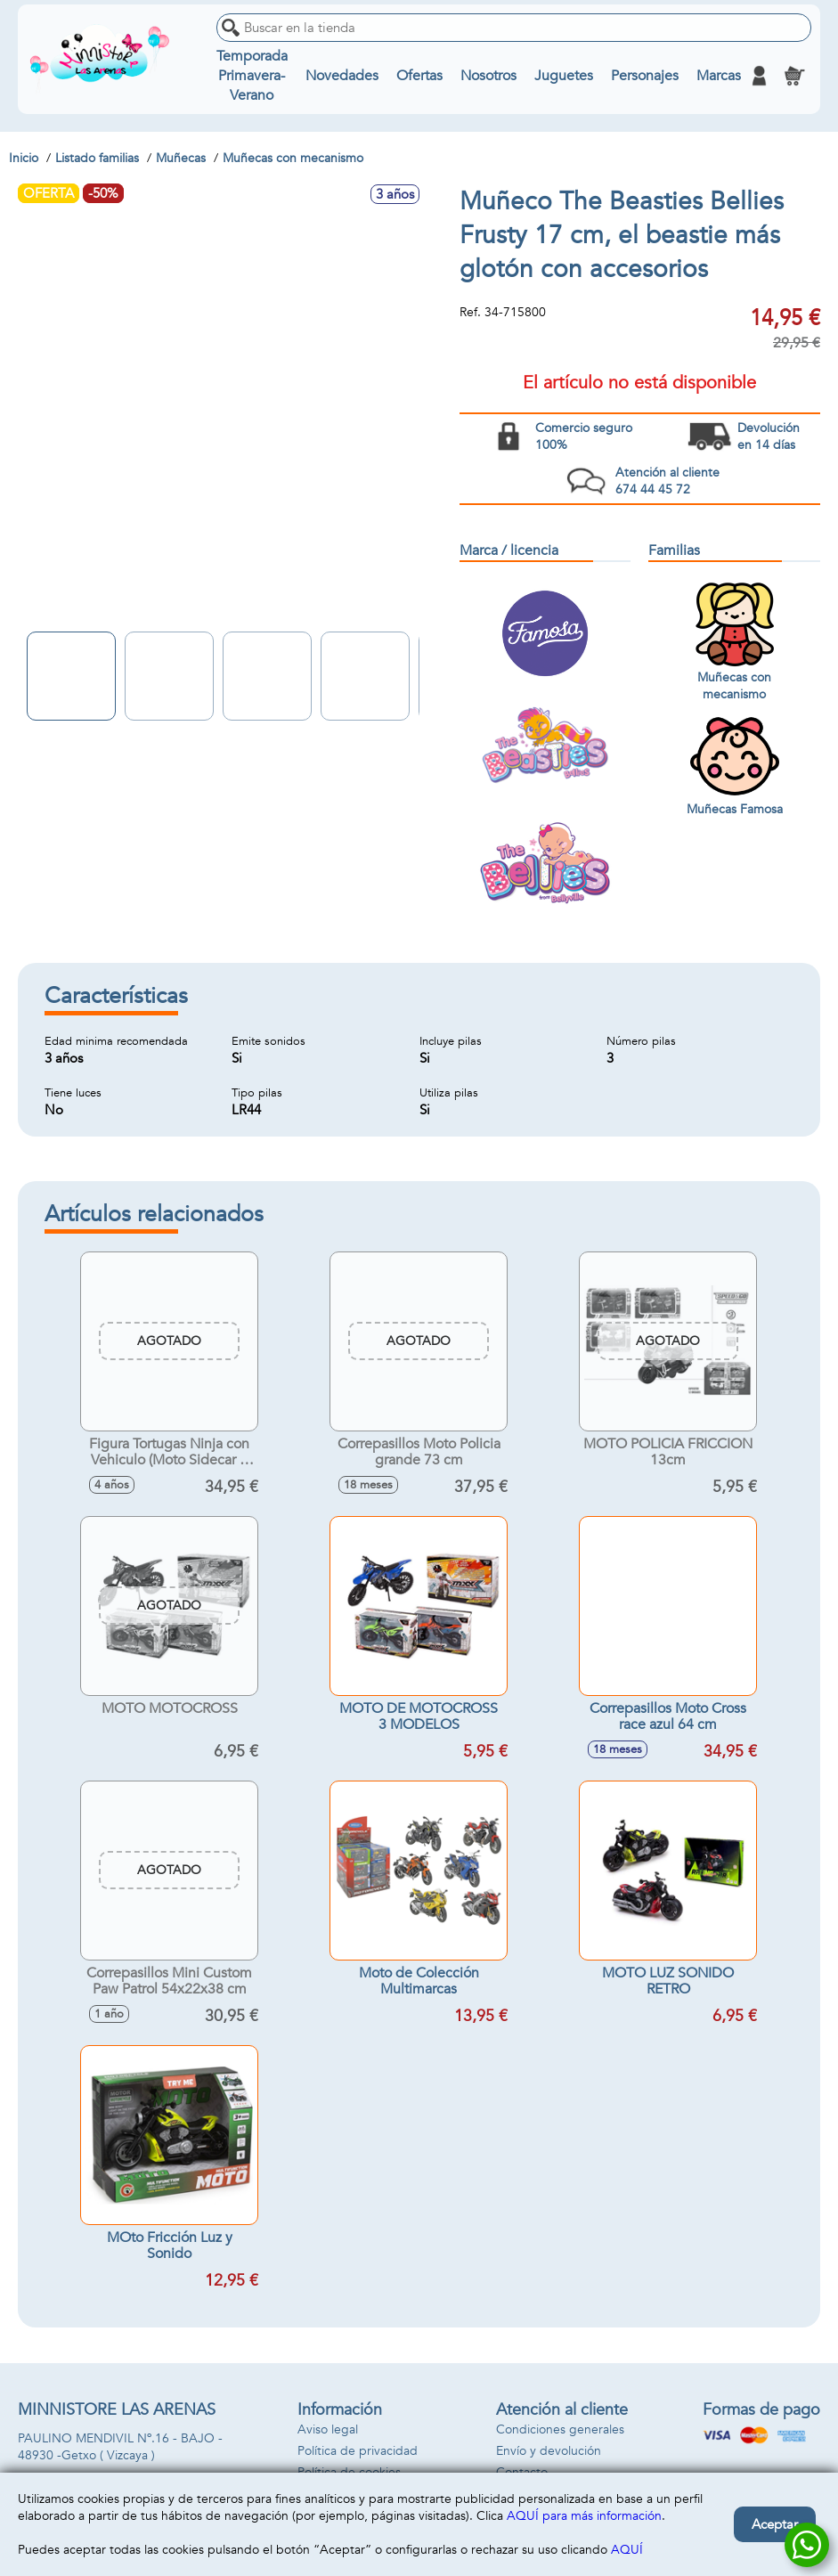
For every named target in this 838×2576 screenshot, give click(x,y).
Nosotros (488, 76)
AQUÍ (627, 2549)
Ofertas (418, 76)
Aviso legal (327, 2429)
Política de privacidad (357, 2450)
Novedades (341, 76)
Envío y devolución (548, 2450)
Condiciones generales (560, 2429)
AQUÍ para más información (584, 2515)
